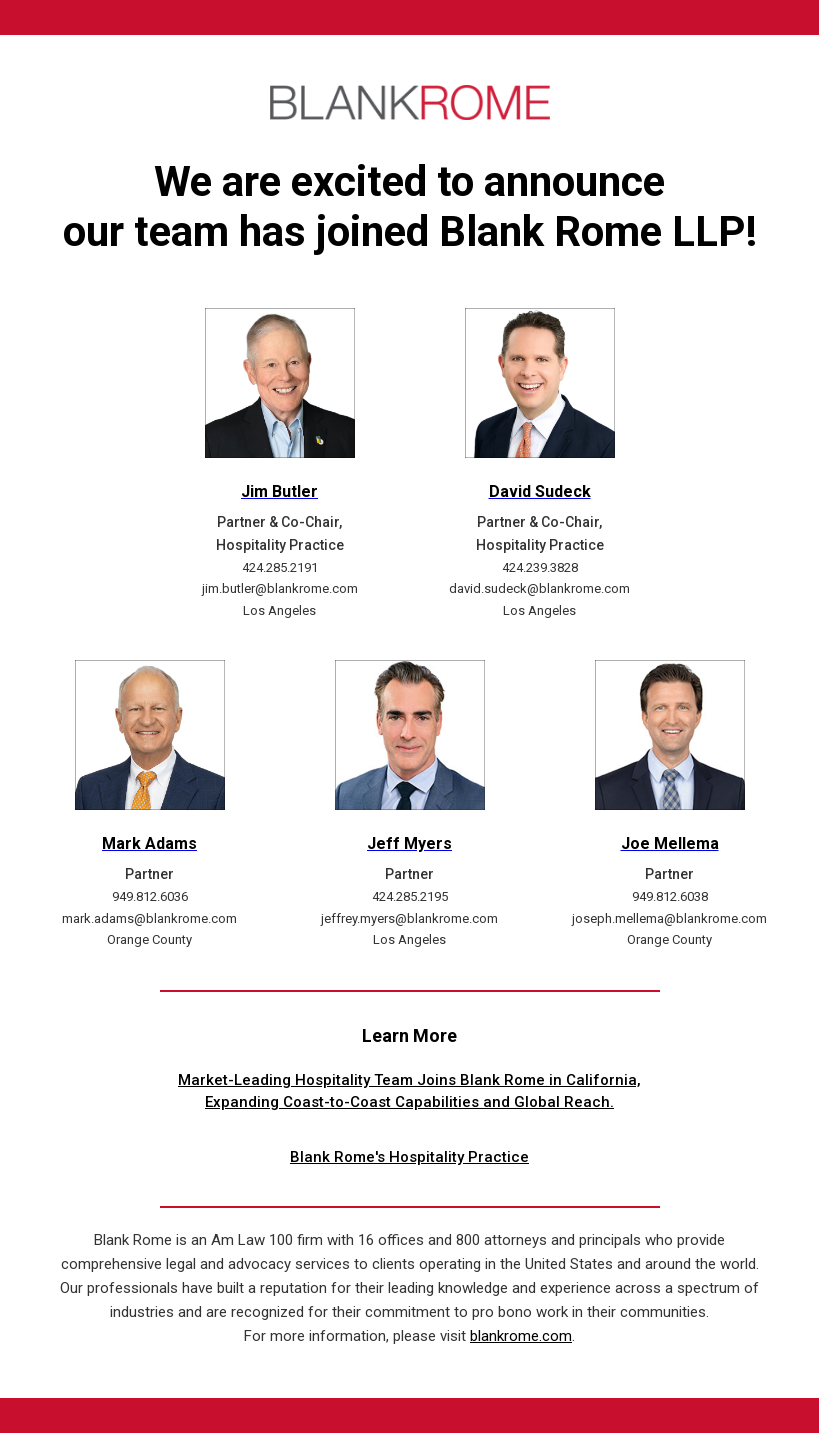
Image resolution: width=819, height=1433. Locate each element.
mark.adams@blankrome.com (149, 918)
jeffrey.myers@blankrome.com (409, 918)
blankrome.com (521, 1336)
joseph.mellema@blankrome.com (669, 918)
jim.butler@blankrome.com (280, 588)
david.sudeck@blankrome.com (539, 588)
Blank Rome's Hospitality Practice (409, 1157)
